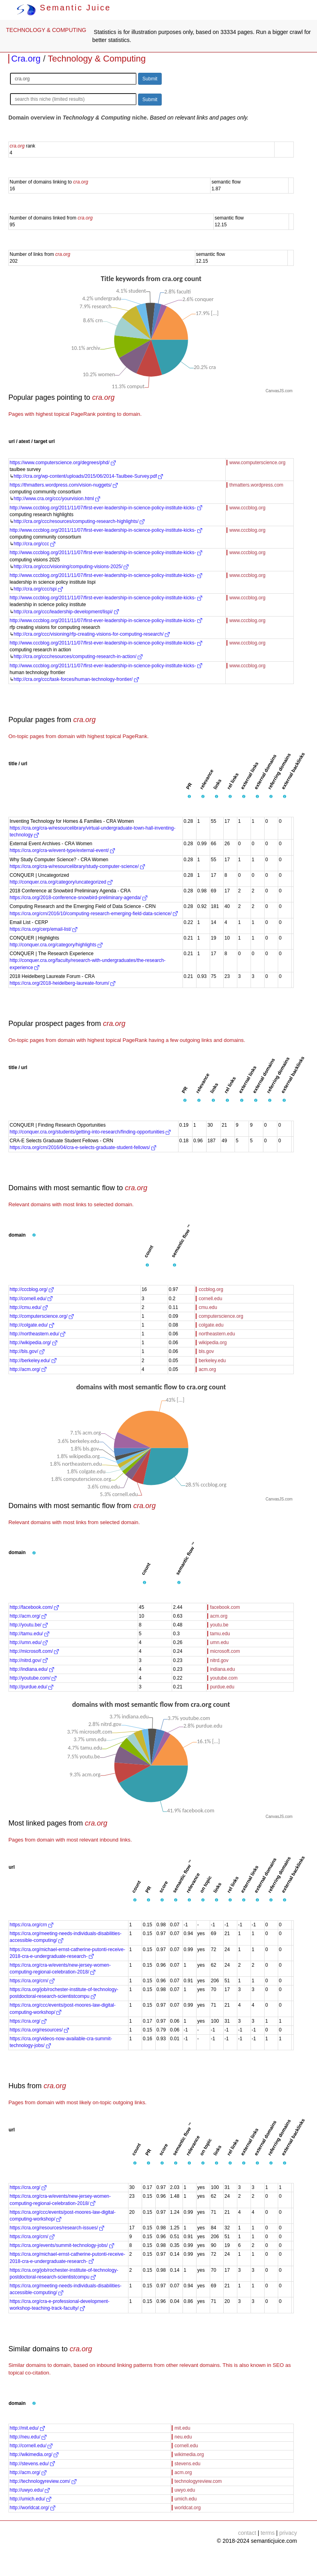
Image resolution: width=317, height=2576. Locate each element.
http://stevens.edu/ (32, 2463)
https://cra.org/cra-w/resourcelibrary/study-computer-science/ (77, 866)
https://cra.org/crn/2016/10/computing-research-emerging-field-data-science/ (94, 913)
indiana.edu (222, 1669)
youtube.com (224, 1678)
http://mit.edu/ (27, 2428)
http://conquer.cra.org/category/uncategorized (61, 882)
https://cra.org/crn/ (32, 1980)
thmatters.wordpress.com (256, 485)
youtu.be (219, 1625)
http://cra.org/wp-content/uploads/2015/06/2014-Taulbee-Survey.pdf (88, 476)
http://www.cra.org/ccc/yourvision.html (57, 498)
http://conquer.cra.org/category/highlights (56, 945)
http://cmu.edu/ (29, 1307)
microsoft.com (225, 1651)
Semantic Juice (63, 7)
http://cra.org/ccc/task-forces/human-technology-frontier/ (76, 679)
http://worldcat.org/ (32, 2507)
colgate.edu (211, 1325)
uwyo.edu (185, 2490)
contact (247, 2533)
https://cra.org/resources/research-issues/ (57, 2228)
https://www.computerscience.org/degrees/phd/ (63, 462)
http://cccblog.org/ (32, 1289)
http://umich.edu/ (30, 2499)
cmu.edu (208, 1307)
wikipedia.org (213, 1342)
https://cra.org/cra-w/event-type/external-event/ (62, 850)
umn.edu (219, 1642)
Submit (149, 79)
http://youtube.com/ (33, 1678)
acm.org (207, 1369)
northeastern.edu (217, 1334)
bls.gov (206, 1351)
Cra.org (25, 59)
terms (268, 2533)
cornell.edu (210, 1298)
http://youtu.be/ (29, 1625)
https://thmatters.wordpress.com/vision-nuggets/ (64, 485)
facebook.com (225, 1607)
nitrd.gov (219, 1660)
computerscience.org (221, 1316)
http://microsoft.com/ (34, 1651)
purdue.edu (222, 1687)
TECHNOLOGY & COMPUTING (46, 30)
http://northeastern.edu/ (37, 1334)
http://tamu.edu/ (29, 1633)
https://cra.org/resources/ (39, 2030)
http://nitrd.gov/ (29, 1660)
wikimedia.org (189, 2454)
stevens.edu (188, 2463)
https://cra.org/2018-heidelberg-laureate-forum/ (62, 983)
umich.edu (186, 2499)
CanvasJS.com (279, 391)
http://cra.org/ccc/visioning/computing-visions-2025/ (71, 566)
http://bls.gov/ (27, 1351)
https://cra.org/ (28, 2021)
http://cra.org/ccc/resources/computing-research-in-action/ (78, 656)
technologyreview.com (198, 2481)
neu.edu (183, 2437)
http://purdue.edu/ (31, 1687)
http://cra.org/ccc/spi (38, 589)
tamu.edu (220, 1633)
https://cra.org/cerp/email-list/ (43, 929)
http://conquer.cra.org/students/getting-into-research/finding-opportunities (90, 1132)
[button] (189, 797)
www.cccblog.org (247, 508)
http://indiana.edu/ (32, 1669)
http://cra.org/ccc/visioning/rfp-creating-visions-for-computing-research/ (92, 634)
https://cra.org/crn (31, 1925)
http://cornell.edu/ (31, 1298)
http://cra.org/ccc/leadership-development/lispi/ (66, 612)
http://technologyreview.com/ (43, 2481)
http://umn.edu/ (29, 1642)
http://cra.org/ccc (34, 544)
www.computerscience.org (257, 462)
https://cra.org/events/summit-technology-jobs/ (62, 2245)
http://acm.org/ (28, 1369)
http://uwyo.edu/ (30, 2490)
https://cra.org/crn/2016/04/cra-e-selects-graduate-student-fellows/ (83, 1147)
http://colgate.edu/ (32, 1325)
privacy (288, 2533)
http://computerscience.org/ (42, 1316)
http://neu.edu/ (28, 2437)
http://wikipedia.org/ (33, 1342)
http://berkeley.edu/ (33, 1360)
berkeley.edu (212, 1360)
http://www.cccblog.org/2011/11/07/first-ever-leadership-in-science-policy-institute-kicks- (106, 508)
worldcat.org (188, 2507)
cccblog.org (211, 1289)
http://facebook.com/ (34, 1607)
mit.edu (182, 2428)
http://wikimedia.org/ (34, 2454)
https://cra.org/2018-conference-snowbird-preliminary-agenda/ (78, 897)
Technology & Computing (97, 59)
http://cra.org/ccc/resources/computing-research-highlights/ (79, 521)
